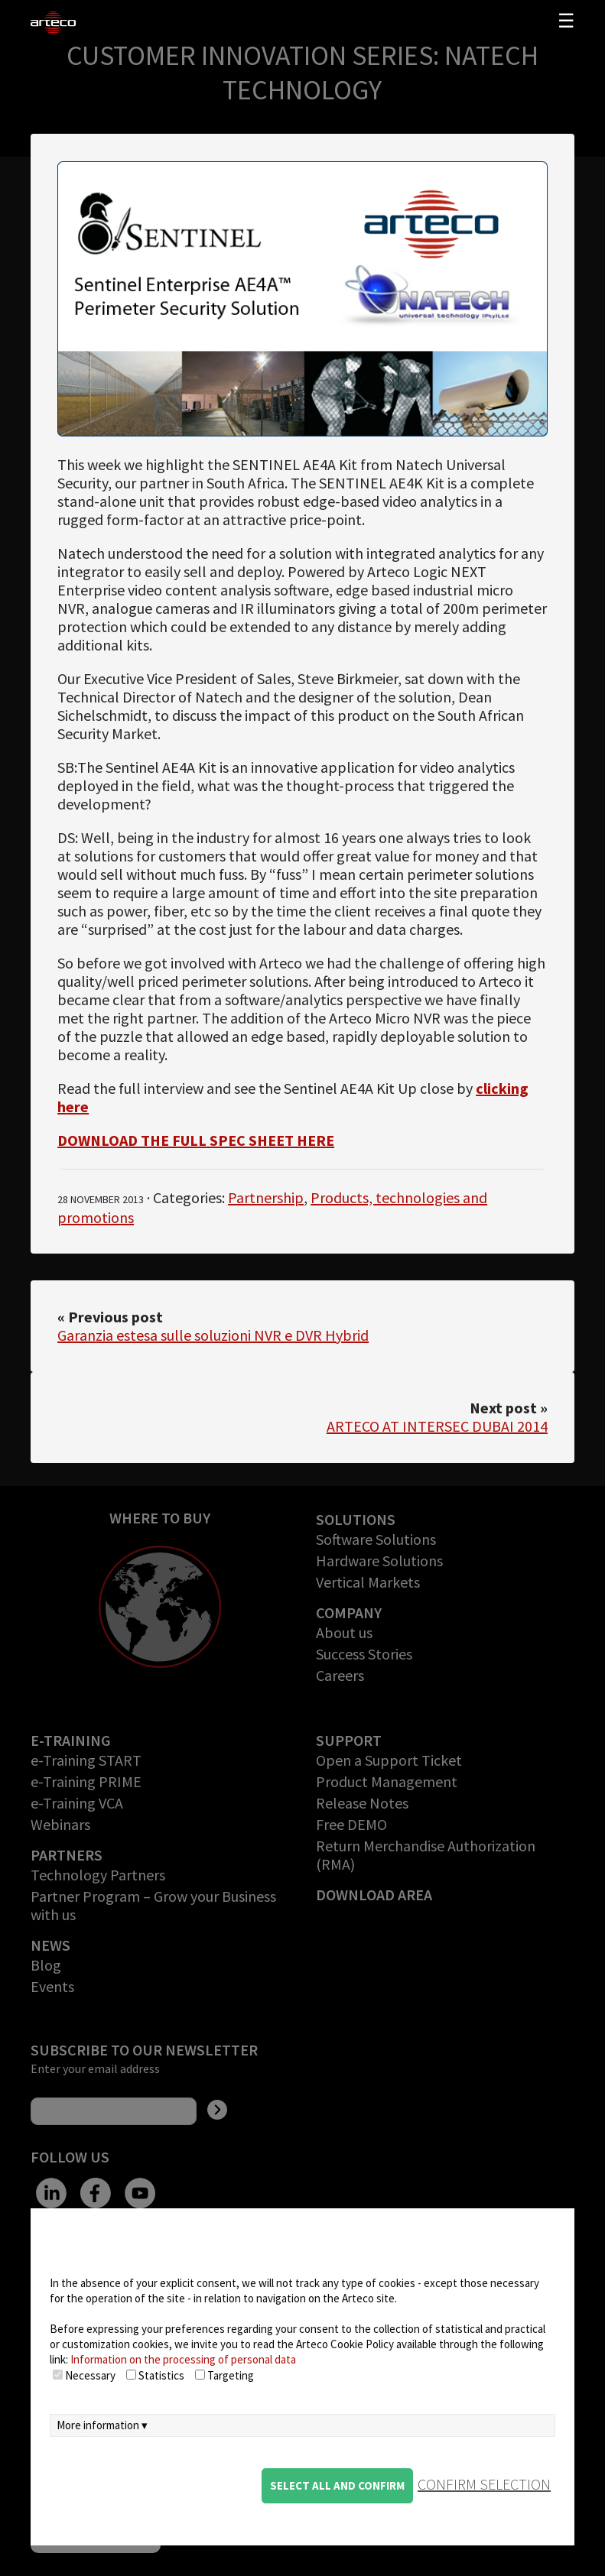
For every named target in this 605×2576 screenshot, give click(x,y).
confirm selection (484, 2483)
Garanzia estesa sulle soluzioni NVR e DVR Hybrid (213, 1335)
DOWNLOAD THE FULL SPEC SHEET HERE (195, 1140)
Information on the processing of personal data (183, 2359)
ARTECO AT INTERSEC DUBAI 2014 (437, 1426)
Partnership (266, 1197)
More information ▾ (102, 2425)
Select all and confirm (337, 2485)
